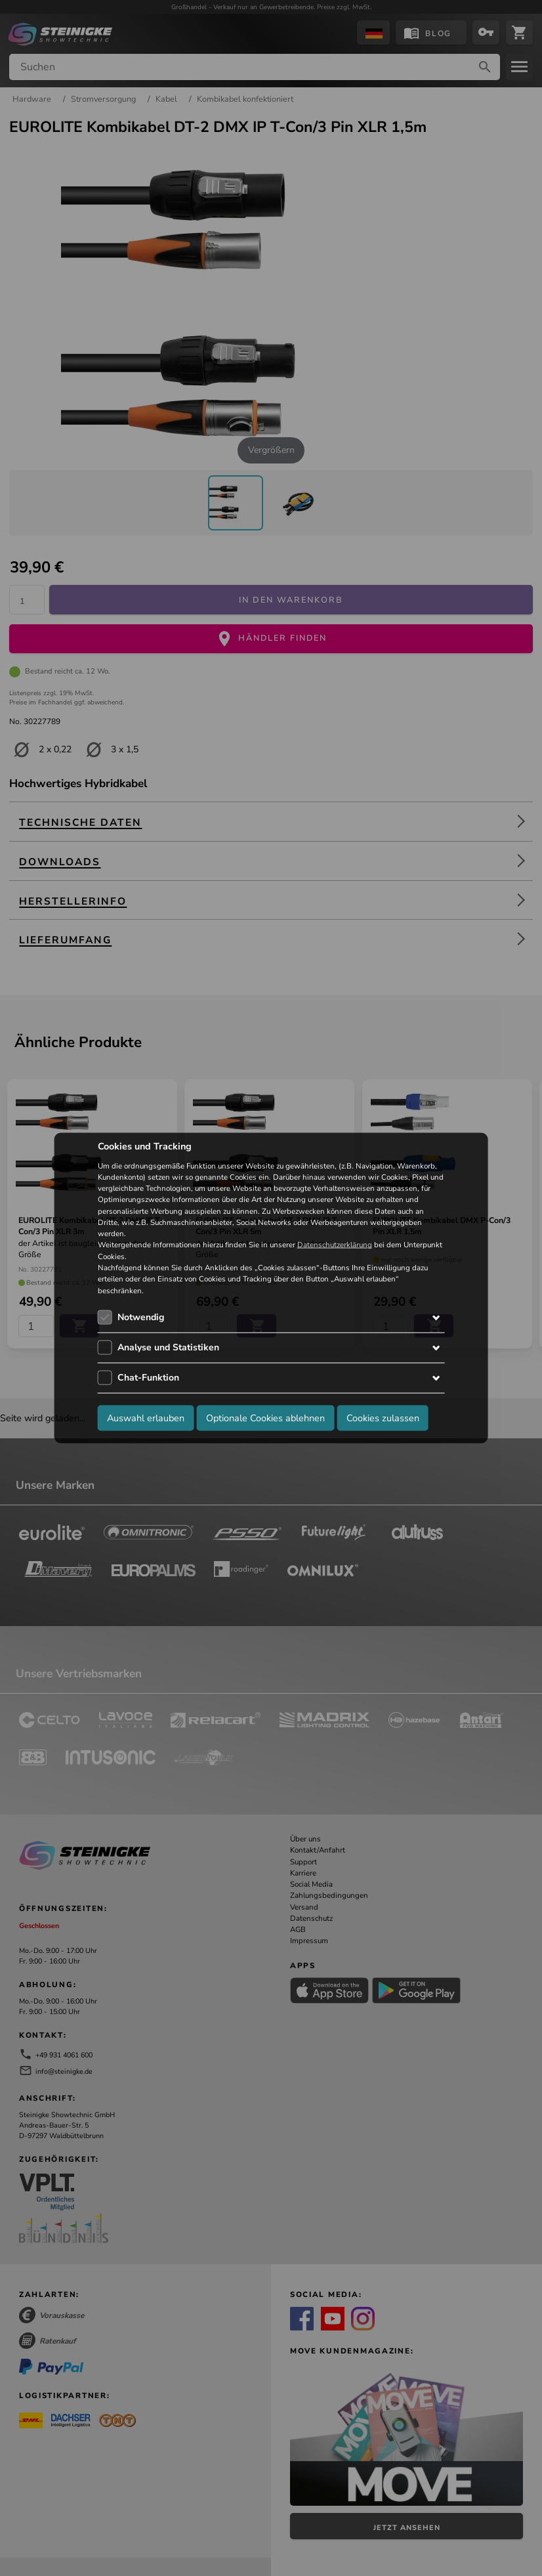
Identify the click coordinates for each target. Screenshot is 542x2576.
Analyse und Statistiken (168, 1347)
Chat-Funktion (148, 1377)
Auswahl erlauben (145, 1418)
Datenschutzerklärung (334, 1244)
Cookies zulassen (382, 1418)
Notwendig (140, 1316)
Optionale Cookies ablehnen (265, 1418)
